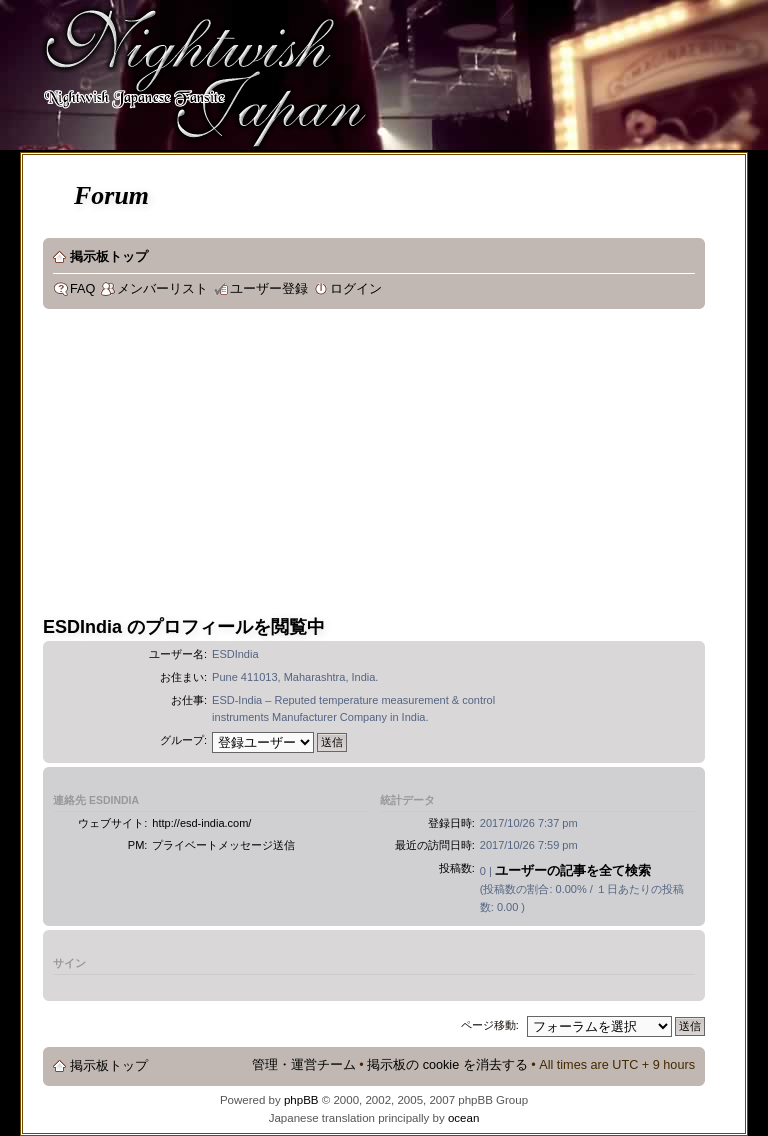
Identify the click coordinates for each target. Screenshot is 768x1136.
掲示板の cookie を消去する (447, 1065)
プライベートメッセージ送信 (223, 845)
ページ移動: (490, 1025)
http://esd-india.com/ (201, 823)
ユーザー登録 (269, 289)
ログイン (356, 289)
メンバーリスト (162, 289)
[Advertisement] (330, 469)
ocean (463, 1118)
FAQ (82, 289)
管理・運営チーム (304, 1065)
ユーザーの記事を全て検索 (573, 870)
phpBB (301, 1100)
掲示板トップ (109, 257)
